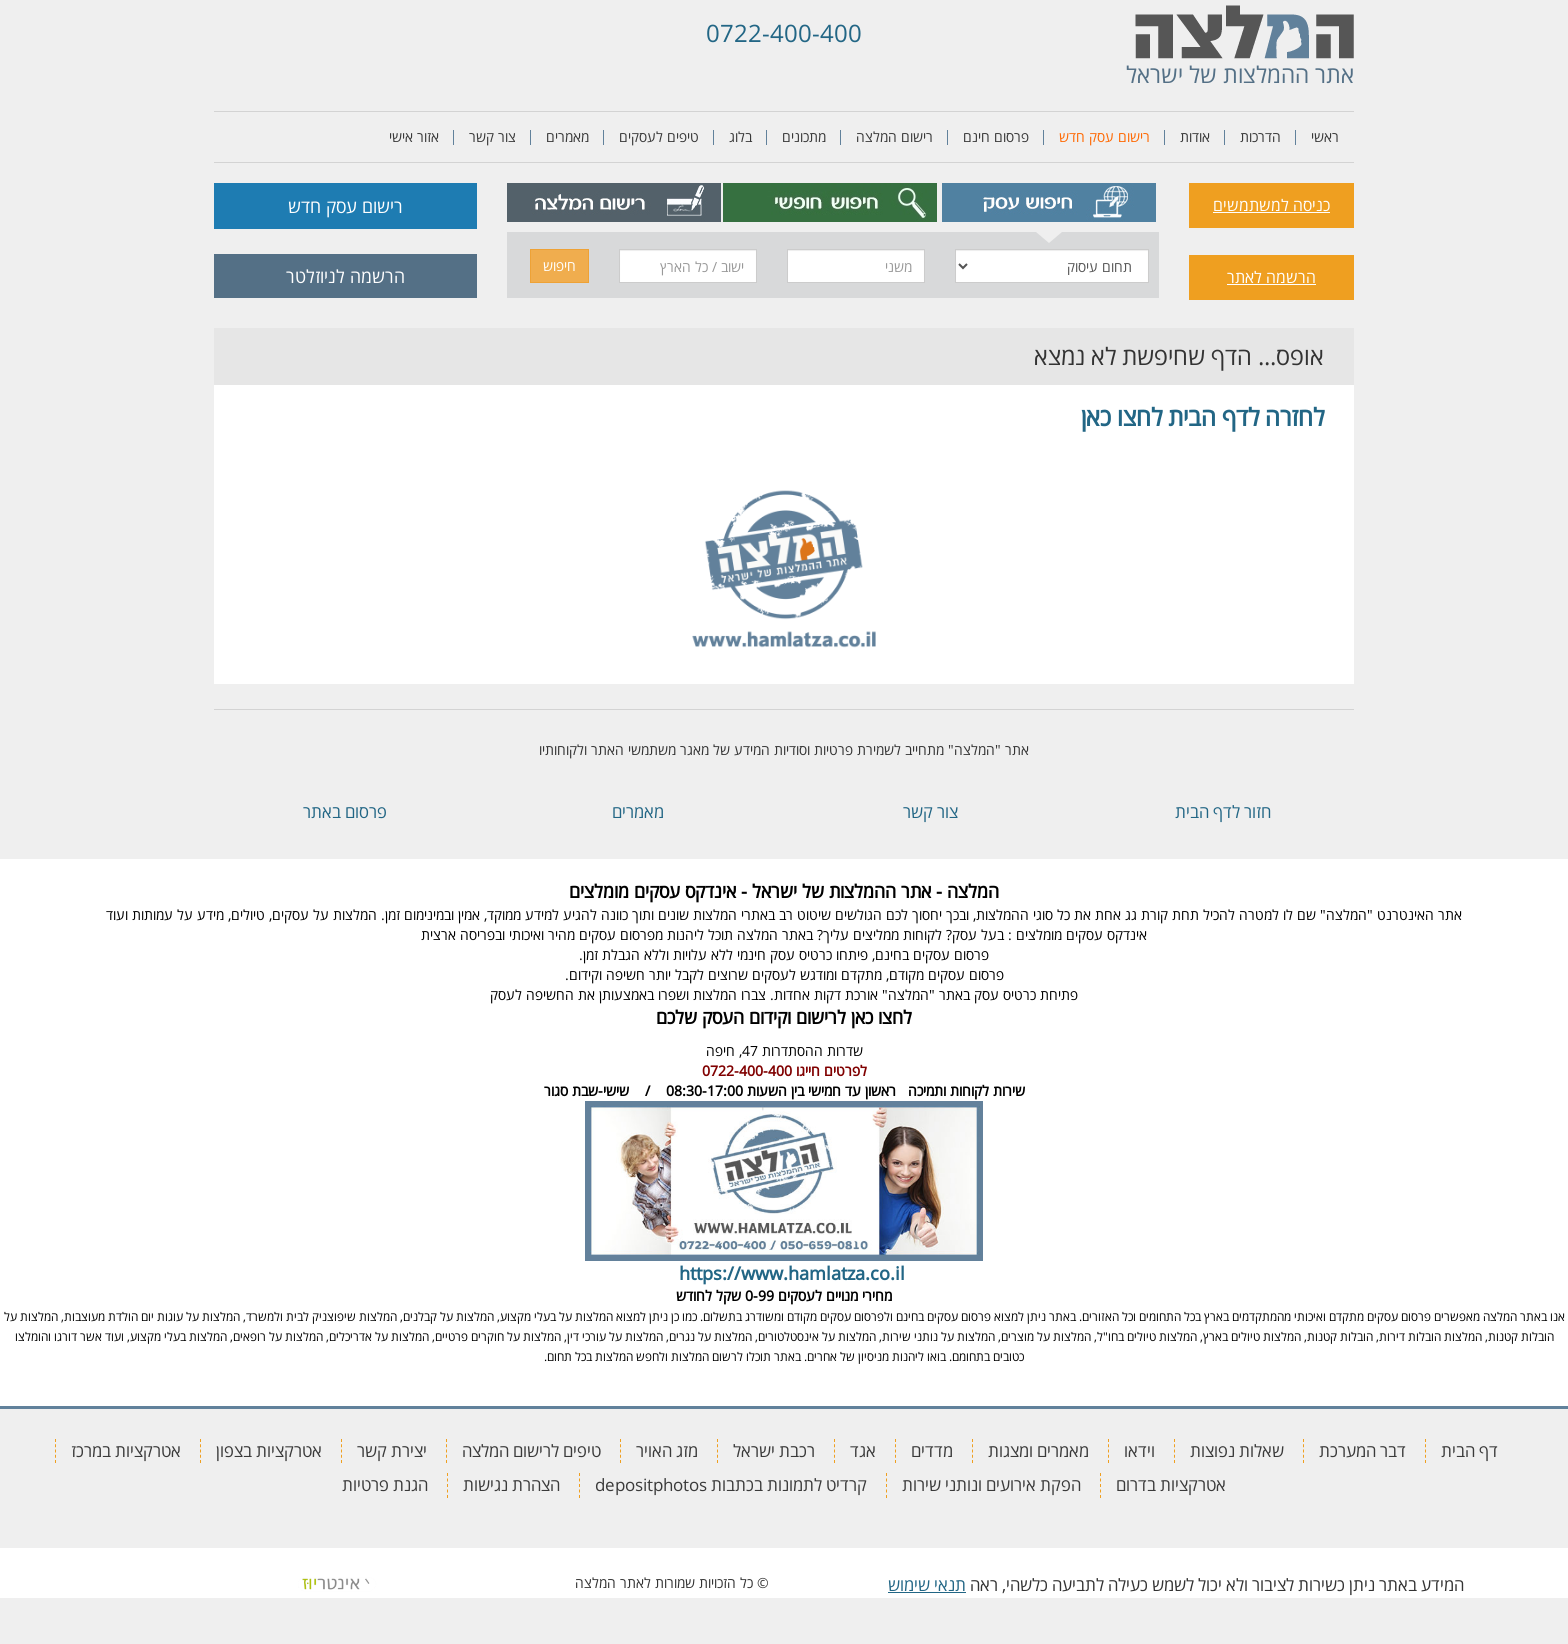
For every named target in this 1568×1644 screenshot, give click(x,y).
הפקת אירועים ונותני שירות (991, 1484)
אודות (1195, 136)
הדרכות (1260, 136)
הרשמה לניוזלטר (345, 276)
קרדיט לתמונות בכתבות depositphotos (731, 1484)
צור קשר (492, 136)
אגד (863, 1450)
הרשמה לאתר (1271, 277)
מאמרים (567, 136)
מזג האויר (667, 1450)
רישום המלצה (894, 136)
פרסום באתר (345, 811)
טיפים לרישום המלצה (531, 1450)
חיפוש (559, 265)
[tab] (1049, 202)
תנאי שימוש (927, 1584)
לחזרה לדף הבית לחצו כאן (1202, 416)
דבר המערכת (1362, 1450)
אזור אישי (414, 136)
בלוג (740, 136)
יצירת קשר (392, 1450)
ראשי (1325, 136)
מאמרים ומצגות (1038, 1450)
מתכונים (804, 136)
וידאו (1139, 1450)
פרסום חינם (996, 136)
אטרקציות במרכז (126, 1450)
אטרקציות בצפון (269, 1450)
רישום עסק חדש (1104, 136)
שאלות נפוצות (1237, 1450)
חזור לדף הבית (1223, 811)
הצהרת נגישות (511, 1484)
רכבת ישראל (774, 1450)
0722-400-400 (784, 32)
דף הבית (1469, 1450)
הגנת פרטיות (385, 1484)
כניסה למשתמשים (1271, 205)
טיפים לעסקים (659, 136)
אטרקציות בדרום (1171, 1484)
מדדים (932, 1450)
